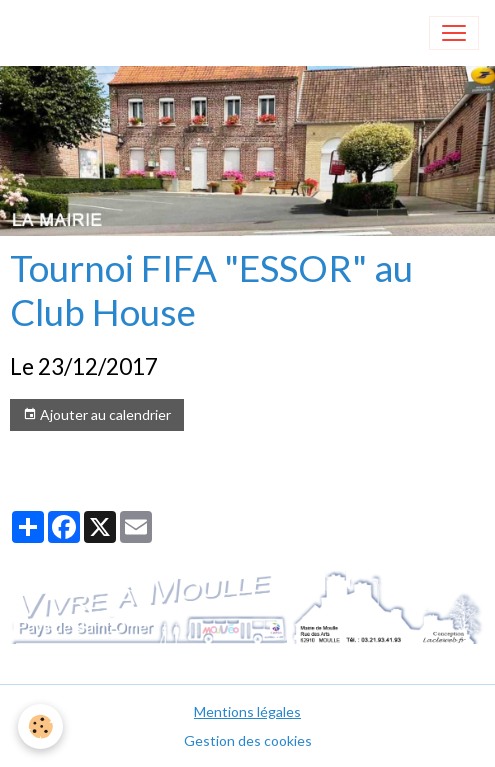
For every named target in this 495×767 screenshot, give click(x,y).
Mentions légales (247, 711)
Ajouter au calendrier (97, 415)
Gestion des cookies (248, 740)
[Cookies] (40, 726)
